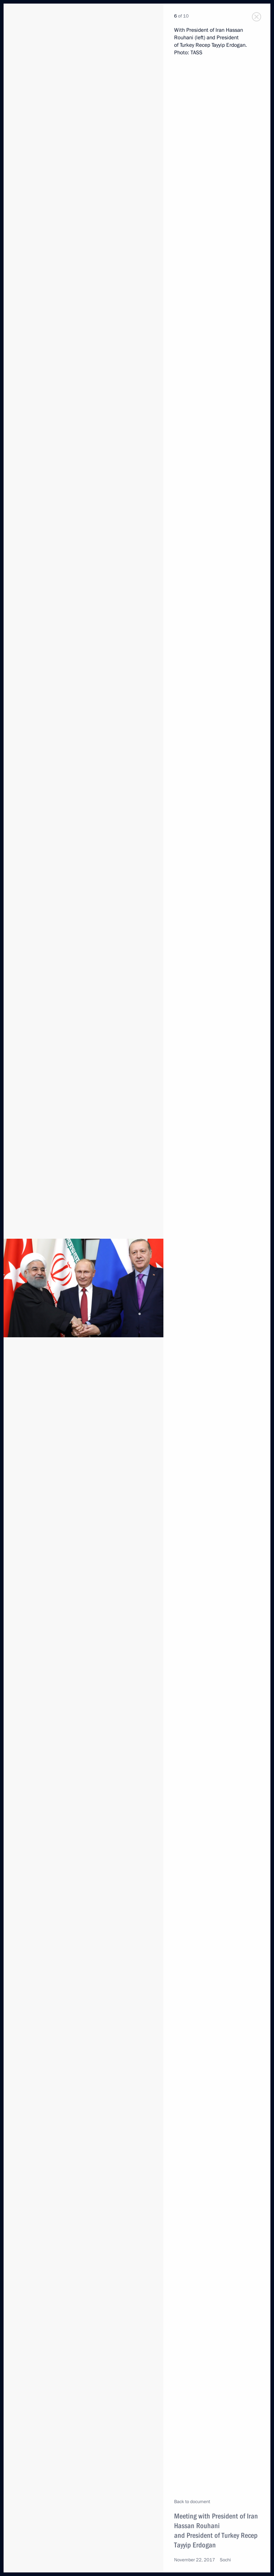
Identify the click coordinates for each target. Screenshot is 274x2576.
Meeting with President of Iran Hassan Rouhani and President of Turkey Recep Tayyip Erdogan (216, 2530)
